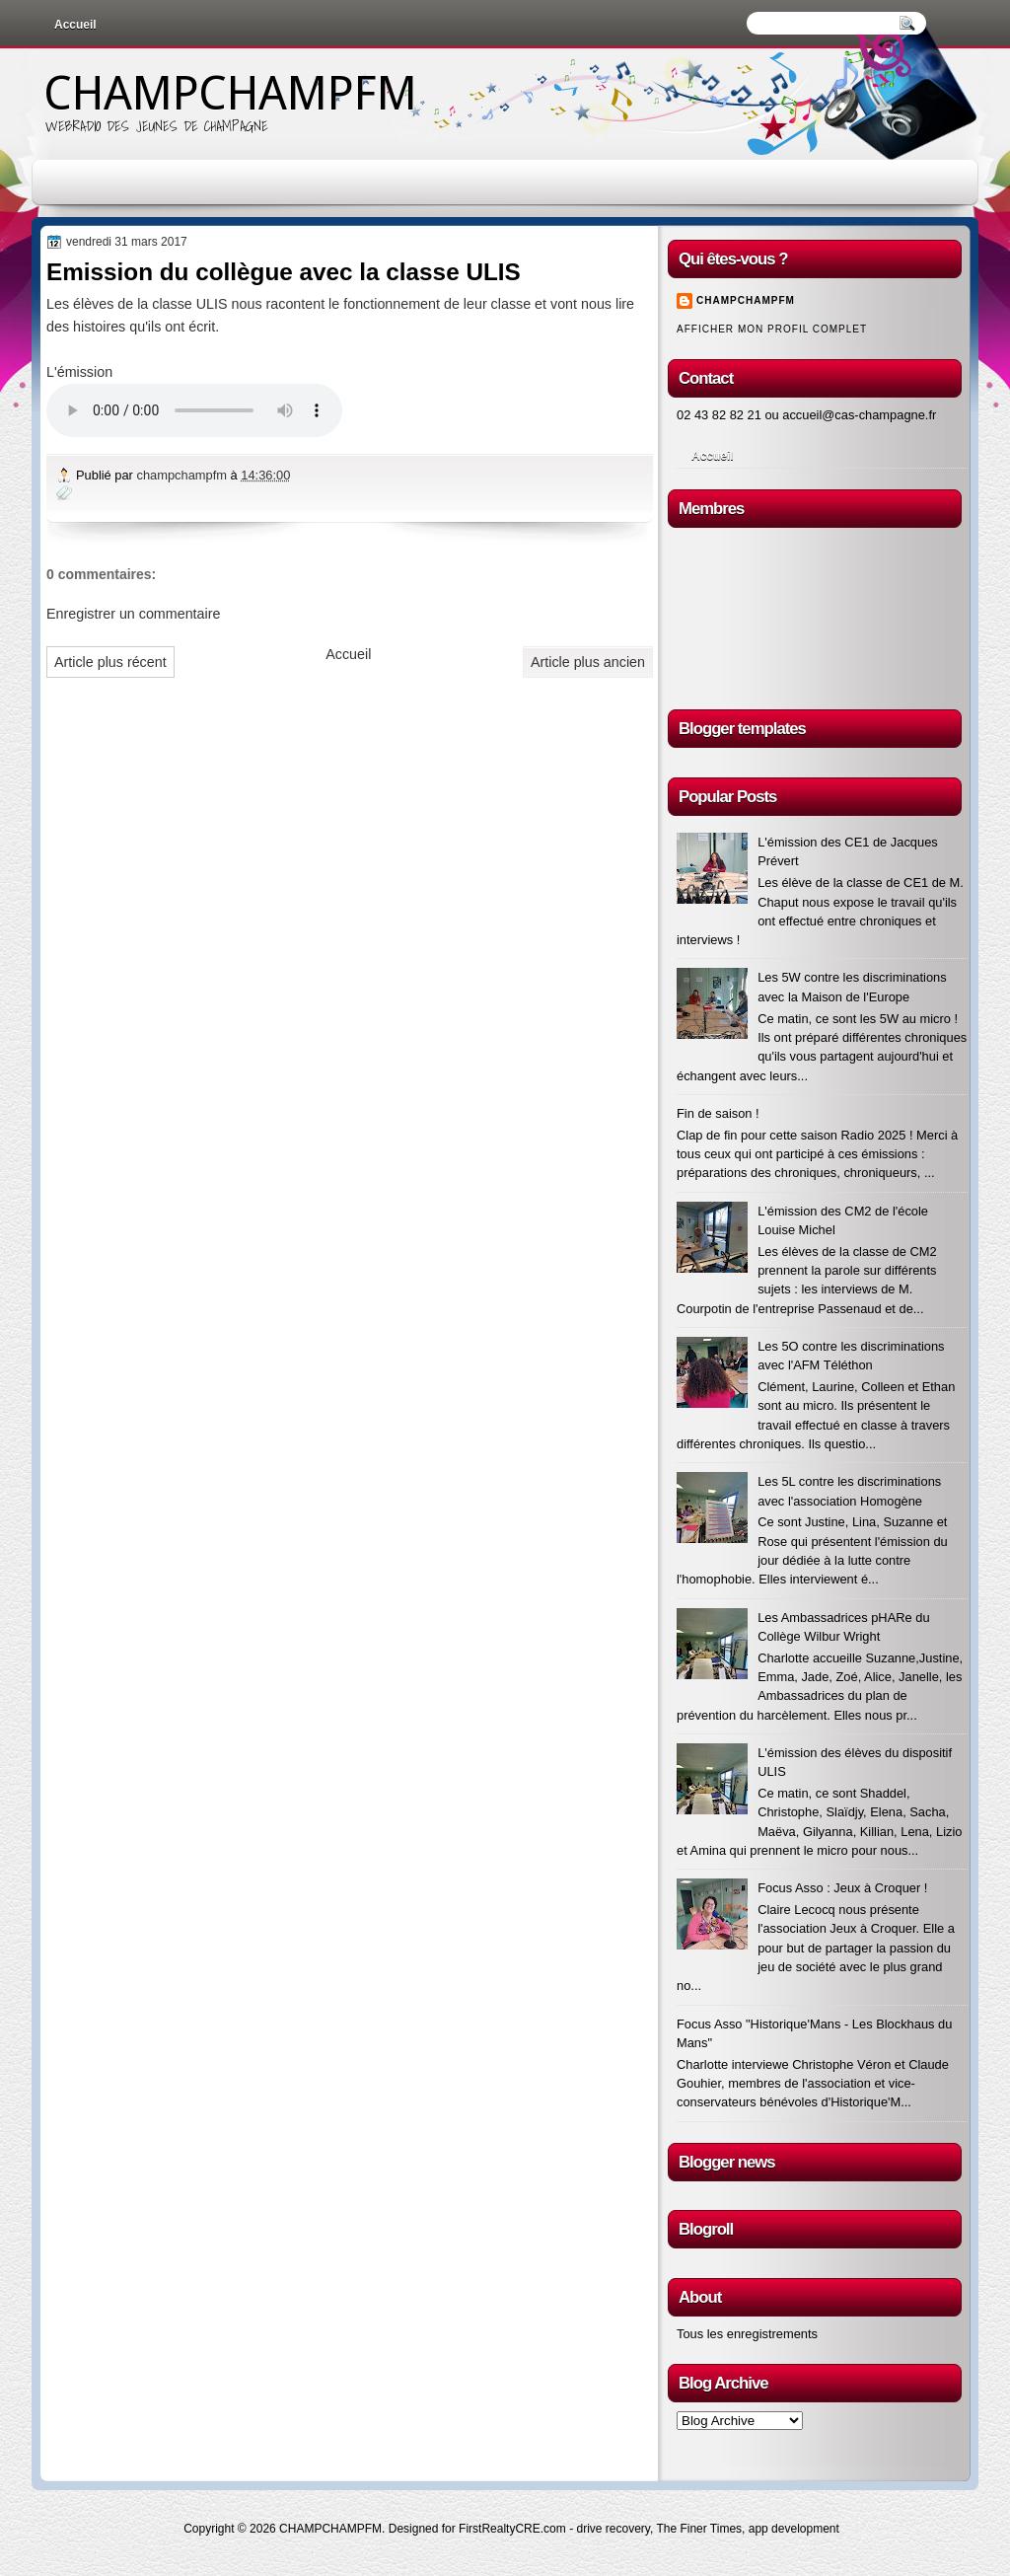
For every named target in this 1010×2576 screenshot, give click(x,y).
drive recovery (612, 2529)
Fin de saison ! (718, 1113)
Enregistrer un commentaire (133, 614)
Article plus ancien (588, 662)
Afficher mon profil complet (772, 329)
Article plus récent (110, 662)
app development (794, 2529)
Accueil (75, 25)
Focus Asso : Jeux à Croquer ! (842, 1887)
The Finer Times (699, 2529)
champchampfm (183, 475)
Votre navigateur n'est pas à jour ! (194, 410)
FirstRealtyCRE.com (512, 2529)
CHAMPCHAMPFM (229, 93)
